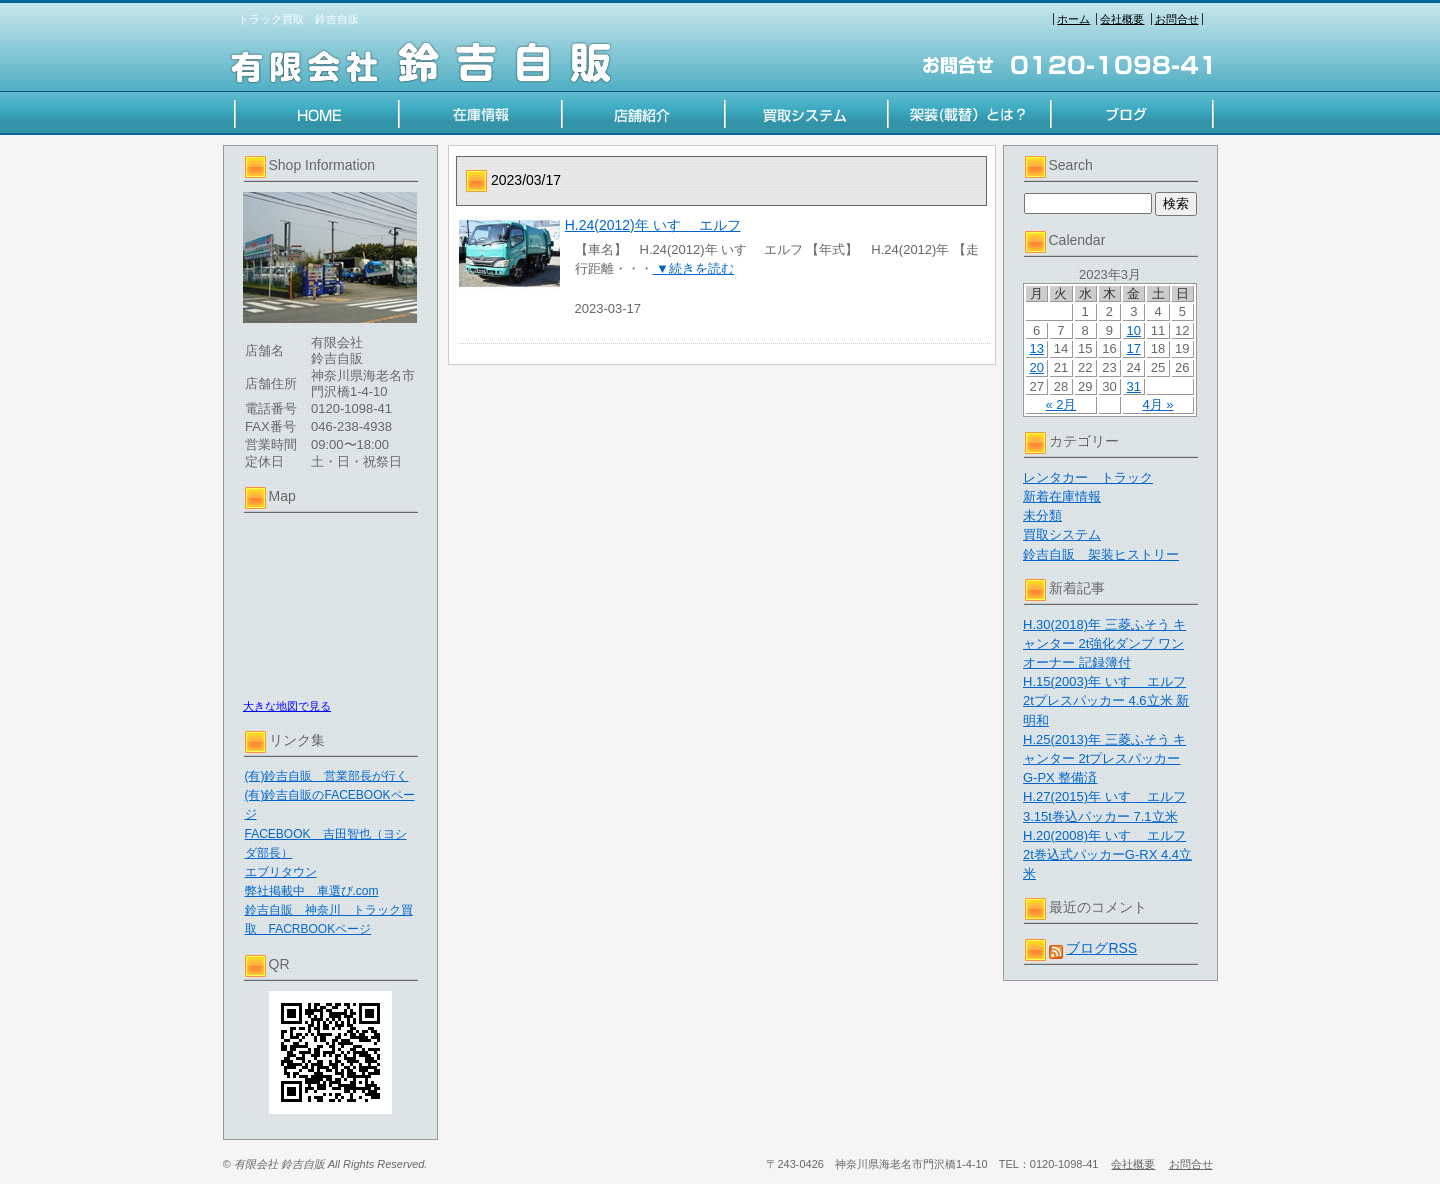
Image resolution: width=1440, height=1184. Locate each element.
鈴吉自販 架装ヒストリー (1101, 554)
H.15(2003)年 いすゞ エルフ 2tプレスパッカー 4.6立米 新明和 (1106, 700)
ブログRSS (1101, 948)
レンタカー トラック (1088, 477)
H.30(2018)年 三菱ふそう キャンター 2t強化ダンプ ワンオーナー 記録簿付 (1104, 643)
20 (1036, 367)
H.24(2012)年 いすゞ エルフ (653, 225)
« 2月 (1060, 404)
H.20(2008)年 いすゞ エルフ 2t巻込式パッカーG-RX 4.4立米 (1107, 854)
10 (1134, 330)
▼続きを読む (693, 268)
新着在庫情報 (1062, 496)
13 (1036, 348)
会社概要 (1122, 19)
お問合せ (1177, 19)
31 (1134, 386)
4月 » (1158, 404)
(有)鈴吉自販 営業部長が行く (327, 776)
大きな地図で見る (287, 706)
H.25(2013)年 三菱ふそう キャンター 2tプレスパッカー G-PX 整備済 (1104, 758)
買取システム (1062, 534)
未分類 (1042, 515)
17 (1134, 348)
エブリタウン (281, 872)
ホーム (1073, 19)
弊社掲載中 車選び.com (312, 891)
